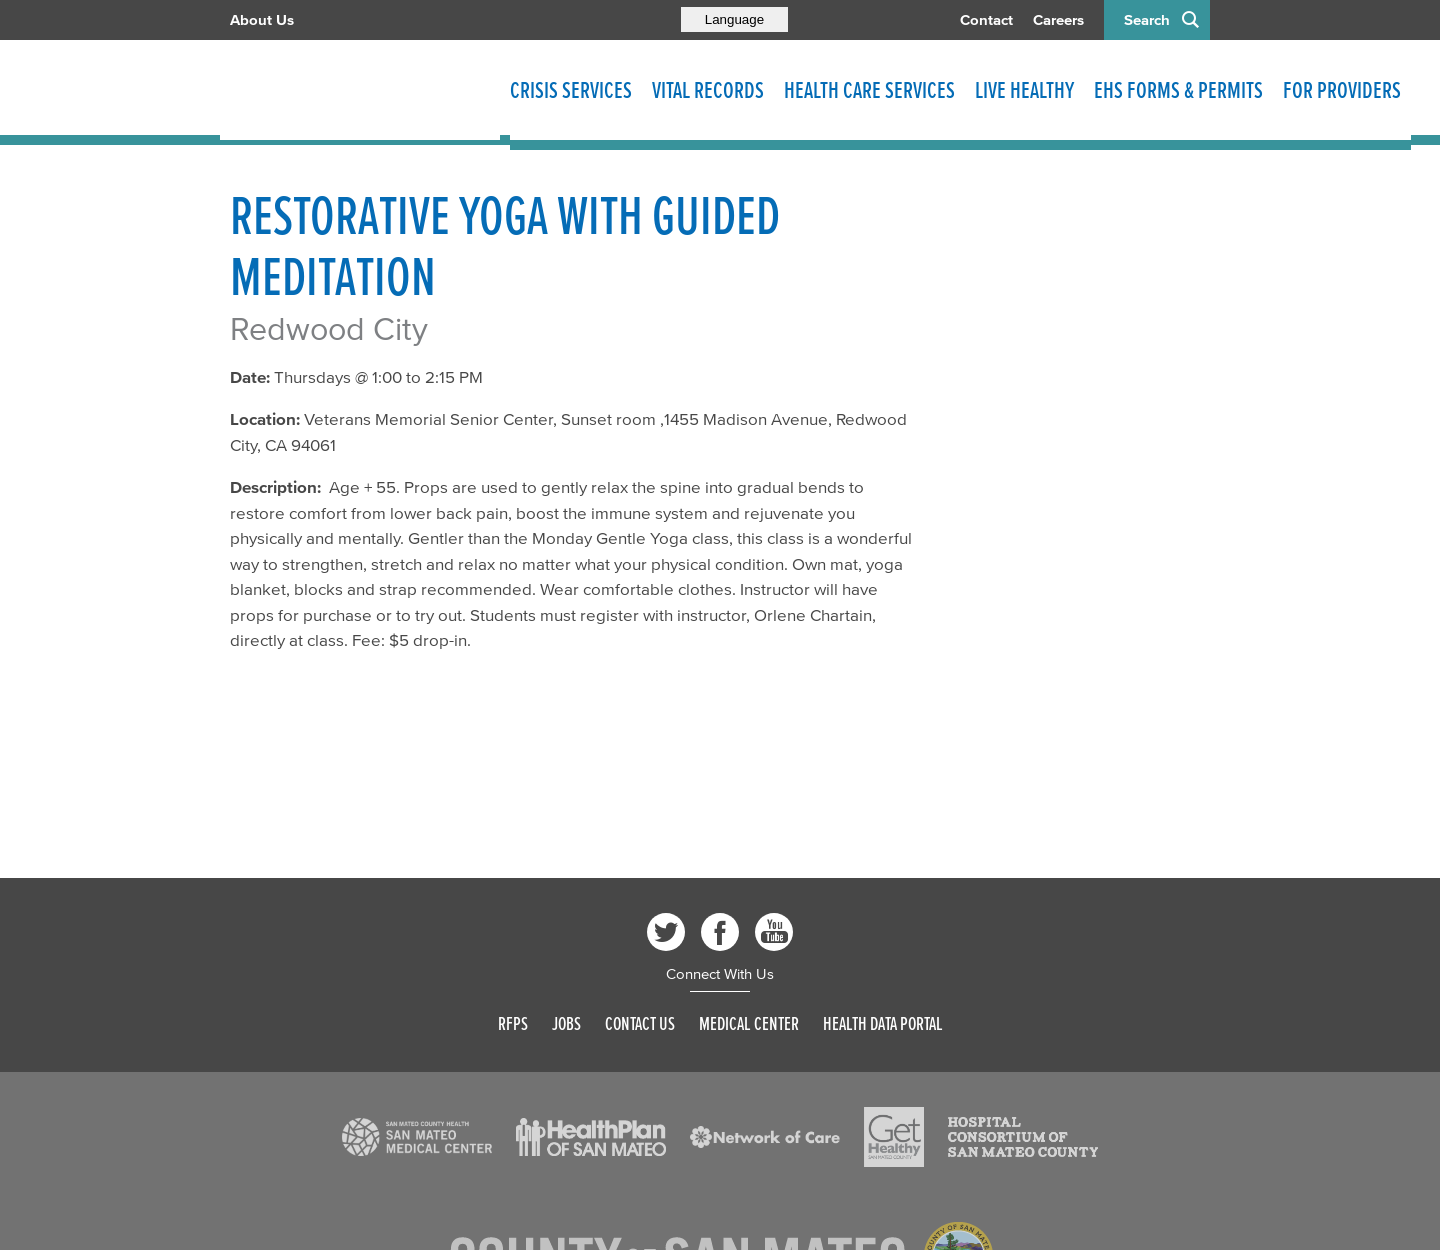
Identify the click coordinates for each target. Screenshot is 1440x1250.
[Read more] (417, 1137)
